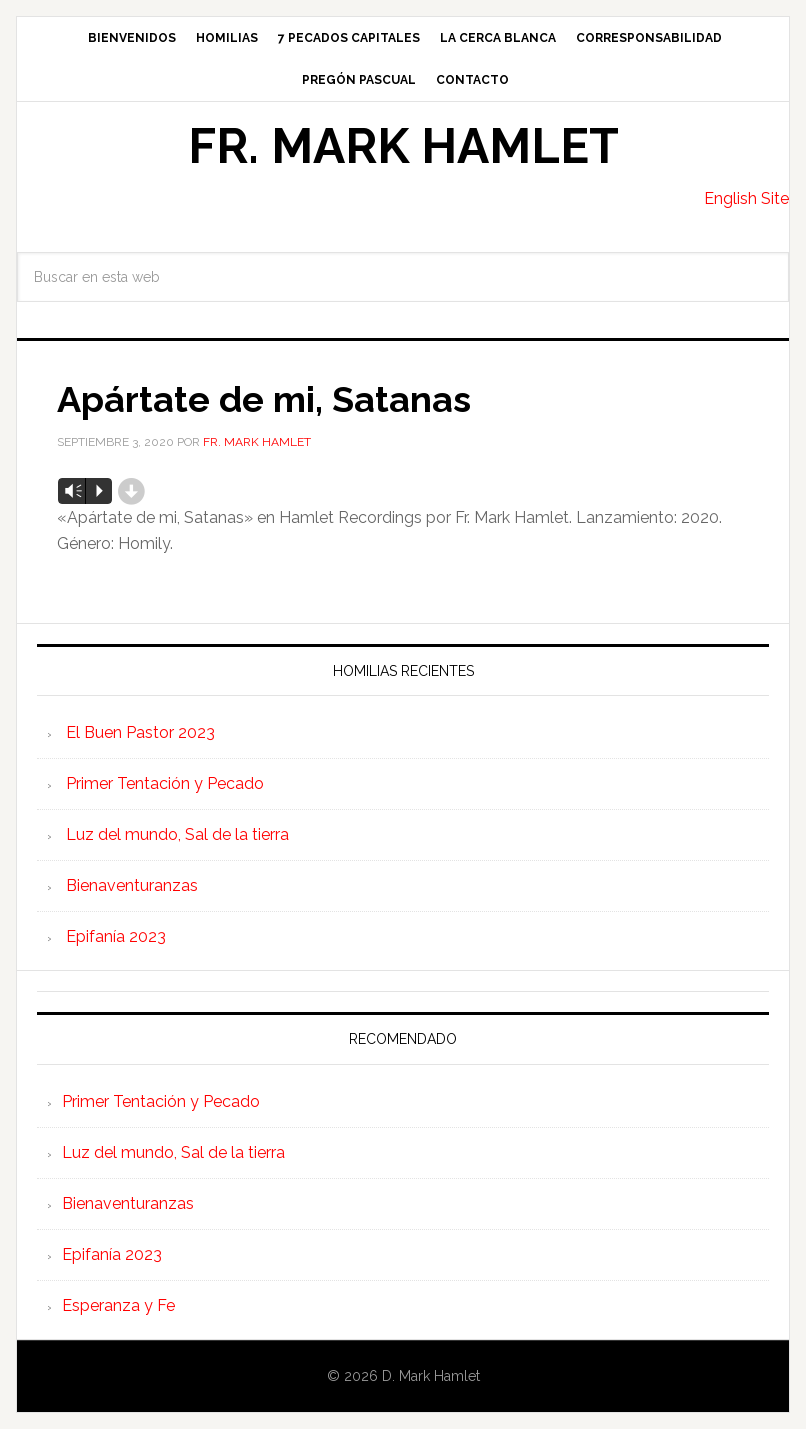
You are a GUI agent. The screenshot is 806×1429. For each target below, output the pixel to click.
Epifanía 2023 (116, 936)
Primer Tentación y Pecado (165, 783)
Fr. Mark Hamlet (403, 146)
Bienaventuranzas (132, 885)
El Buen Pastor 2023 (140, 732)
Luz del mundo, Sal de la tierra (177, 834)
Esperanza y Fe (118, 1305)
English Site (746, 198)
